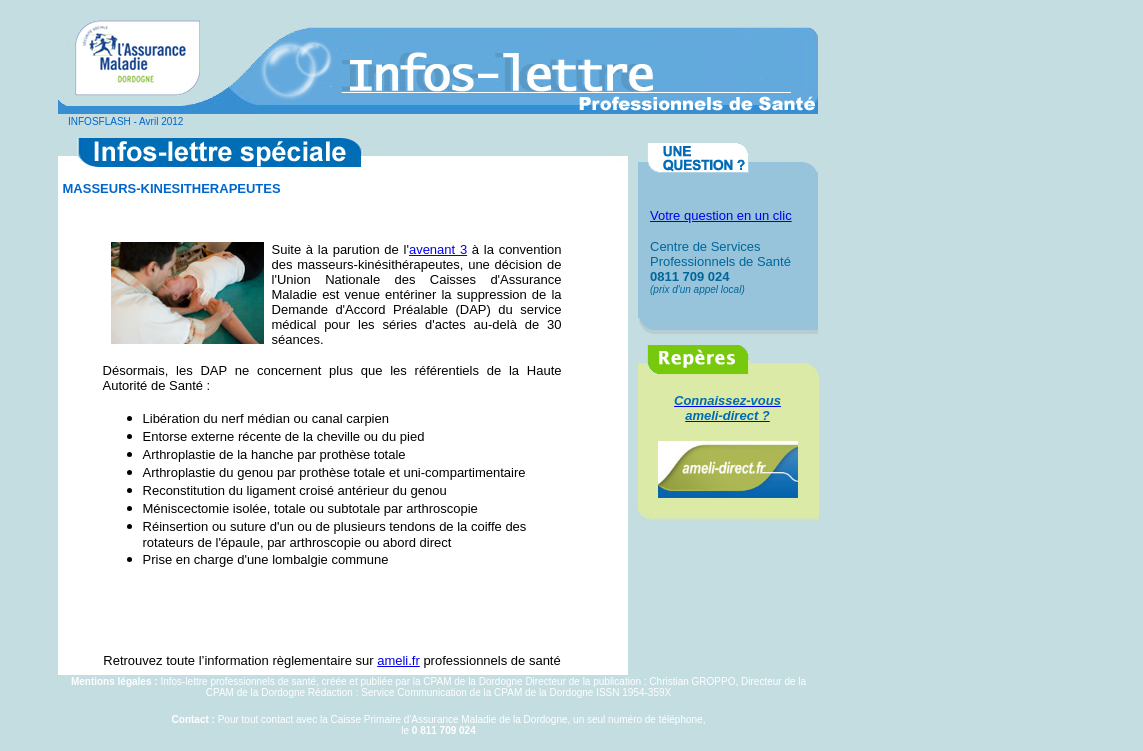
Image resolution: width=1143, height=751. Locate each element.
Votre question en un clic (721, 215)
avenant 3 (438, 249)
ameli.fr (398, 660)
